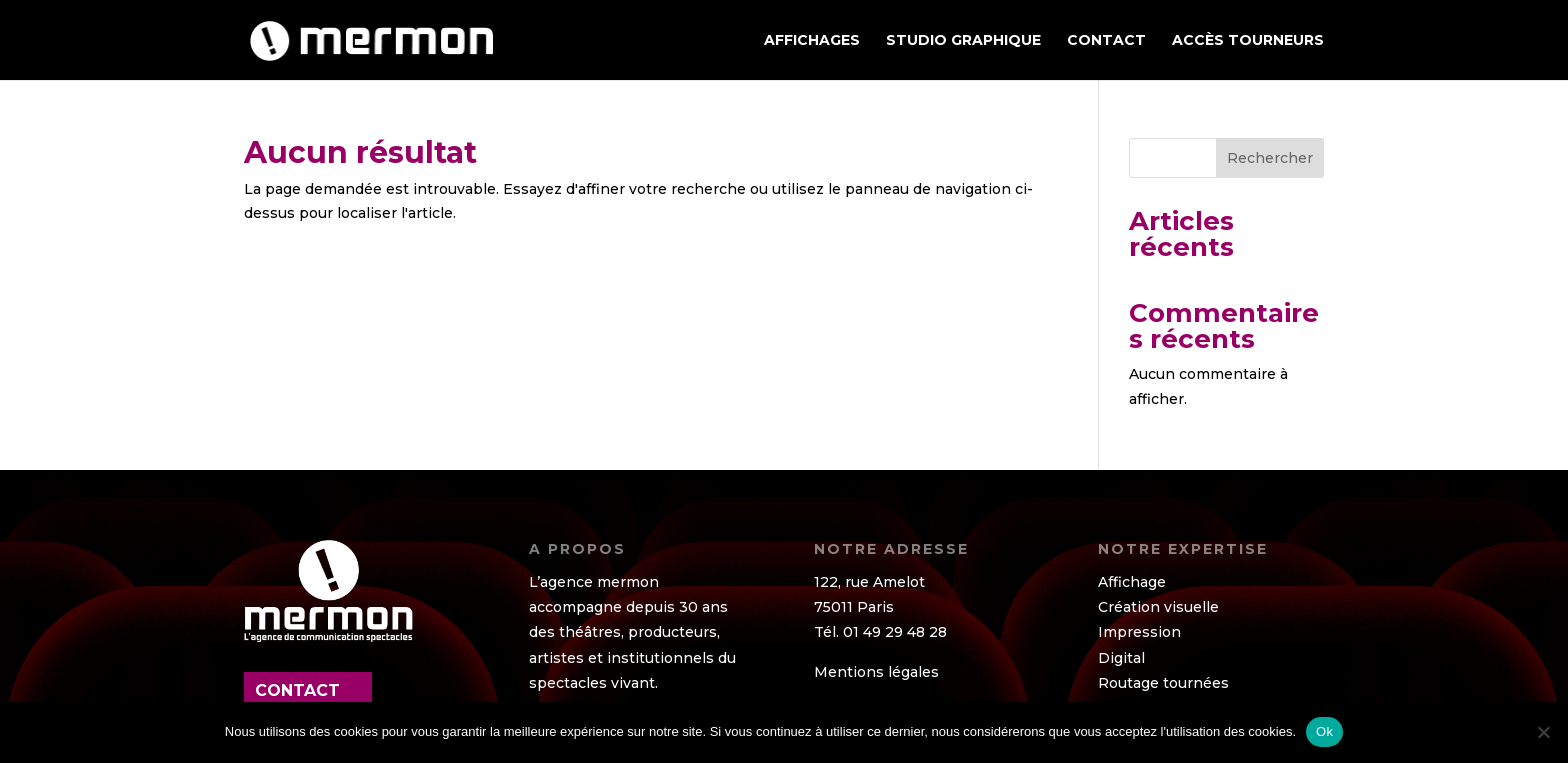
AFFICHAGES (812, 41)
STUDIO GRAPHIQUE (963, 41)
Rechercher (1270, 158)
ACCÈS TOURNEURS (1248, 41)
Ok (1324, 731)
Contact (1106, 41)
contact (297, 690)
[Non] (1543, 732)
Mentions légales (876, 672)
